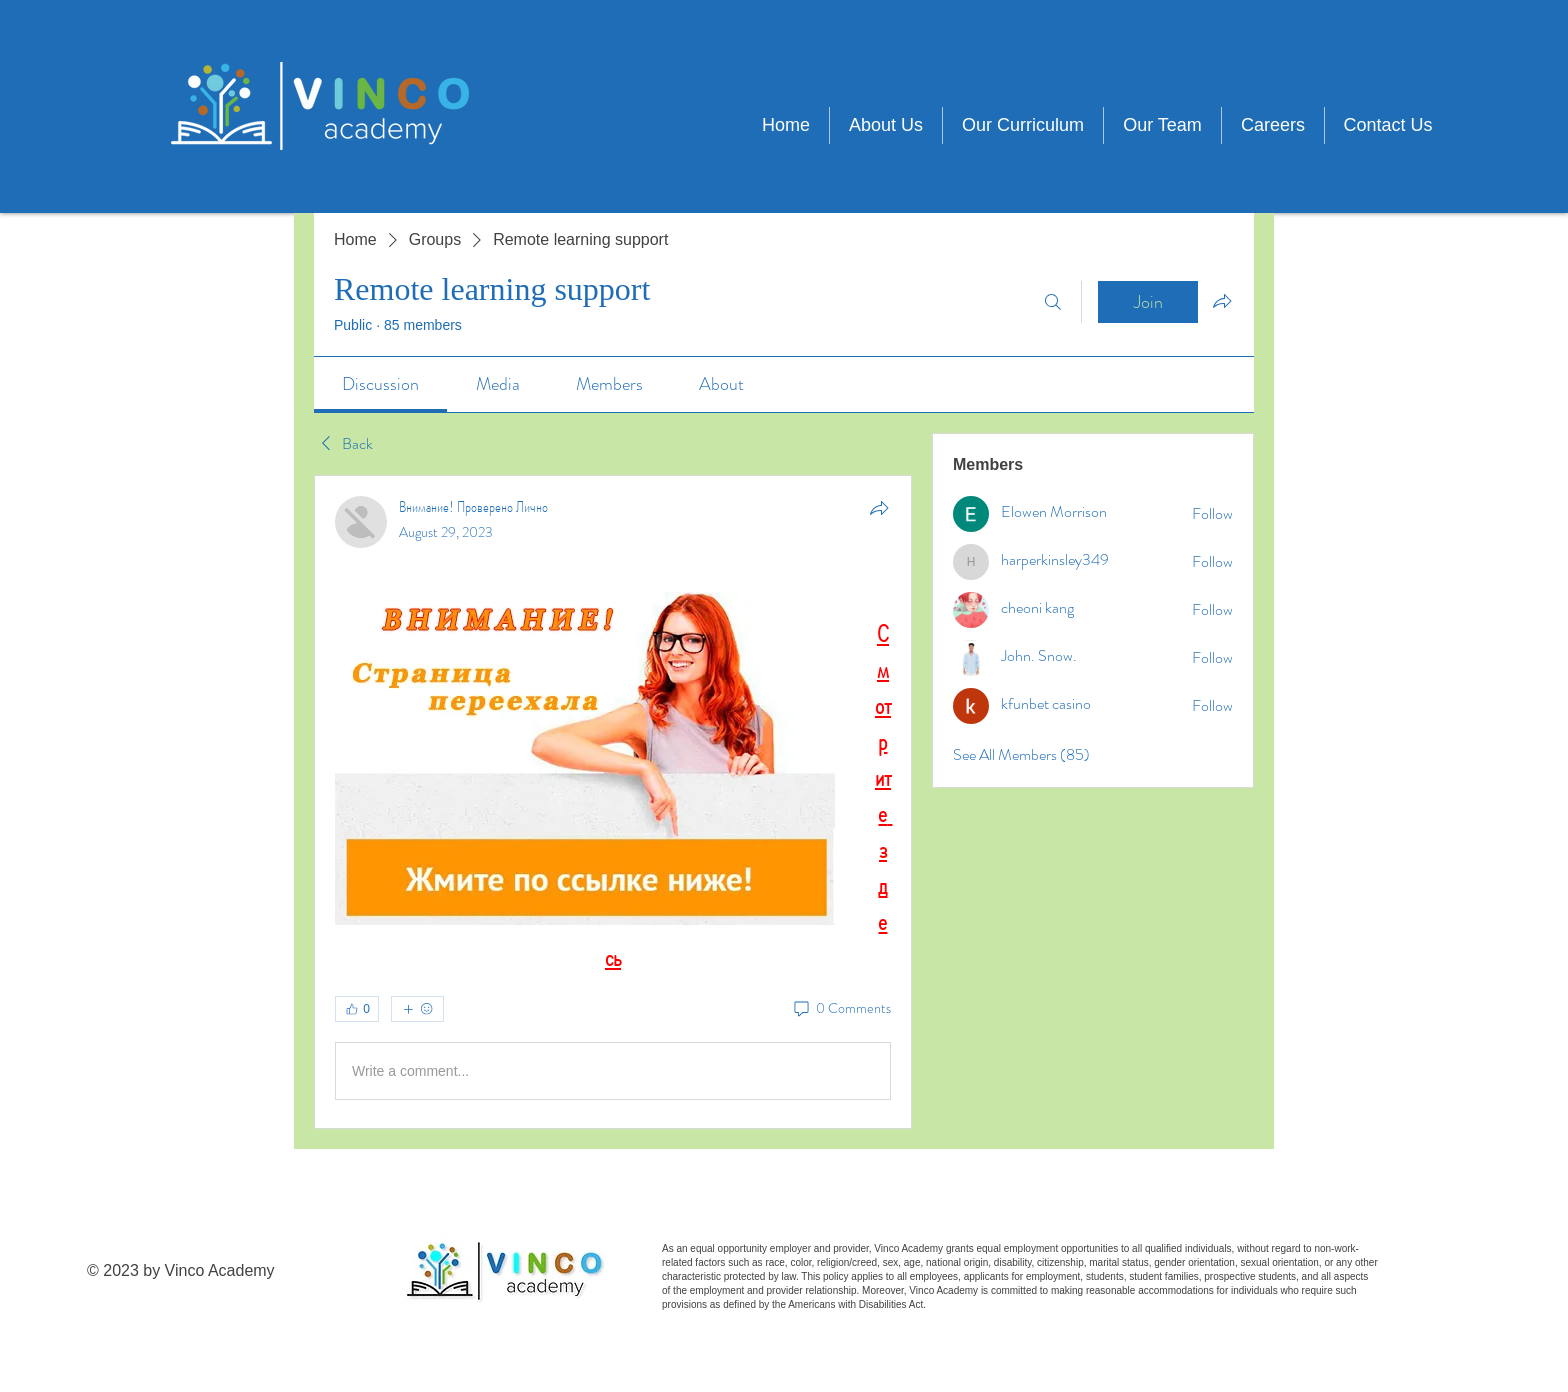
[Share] (879, 508)
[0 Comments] (841, 1009)
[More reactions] (417, 1009)
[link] (380, 384)
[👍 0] (357, 1009)
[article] (613, 802)
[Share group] (1222, 301)
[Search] (1053, 302)
